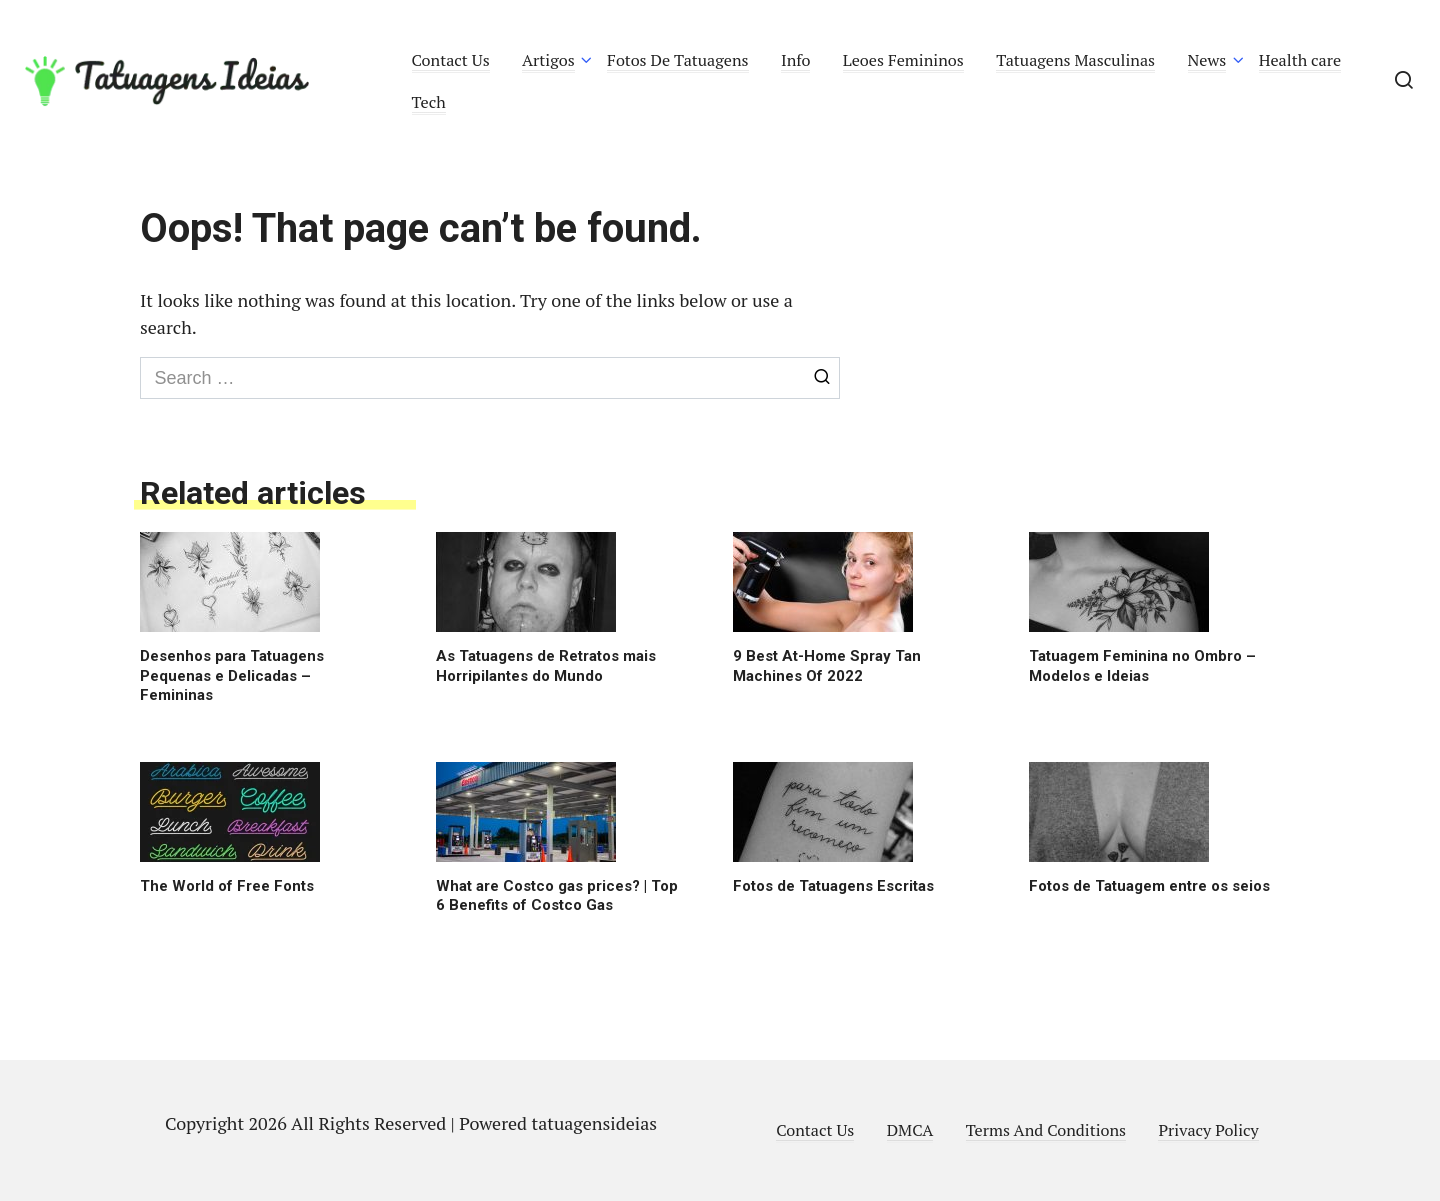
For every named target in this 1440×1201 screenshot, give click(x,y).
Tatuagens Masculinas (1075, 60)
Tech (429, 102)
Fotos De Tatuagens (677, 60)
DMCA (910, 1130)
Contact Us (451, 60)
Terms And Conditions (1046, 1130)
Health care (1300, 60)
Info (796, 60)
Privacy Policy (1208, 1130)
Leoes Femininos (903, 60)
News (1207, 60)
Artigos (548, 60)
